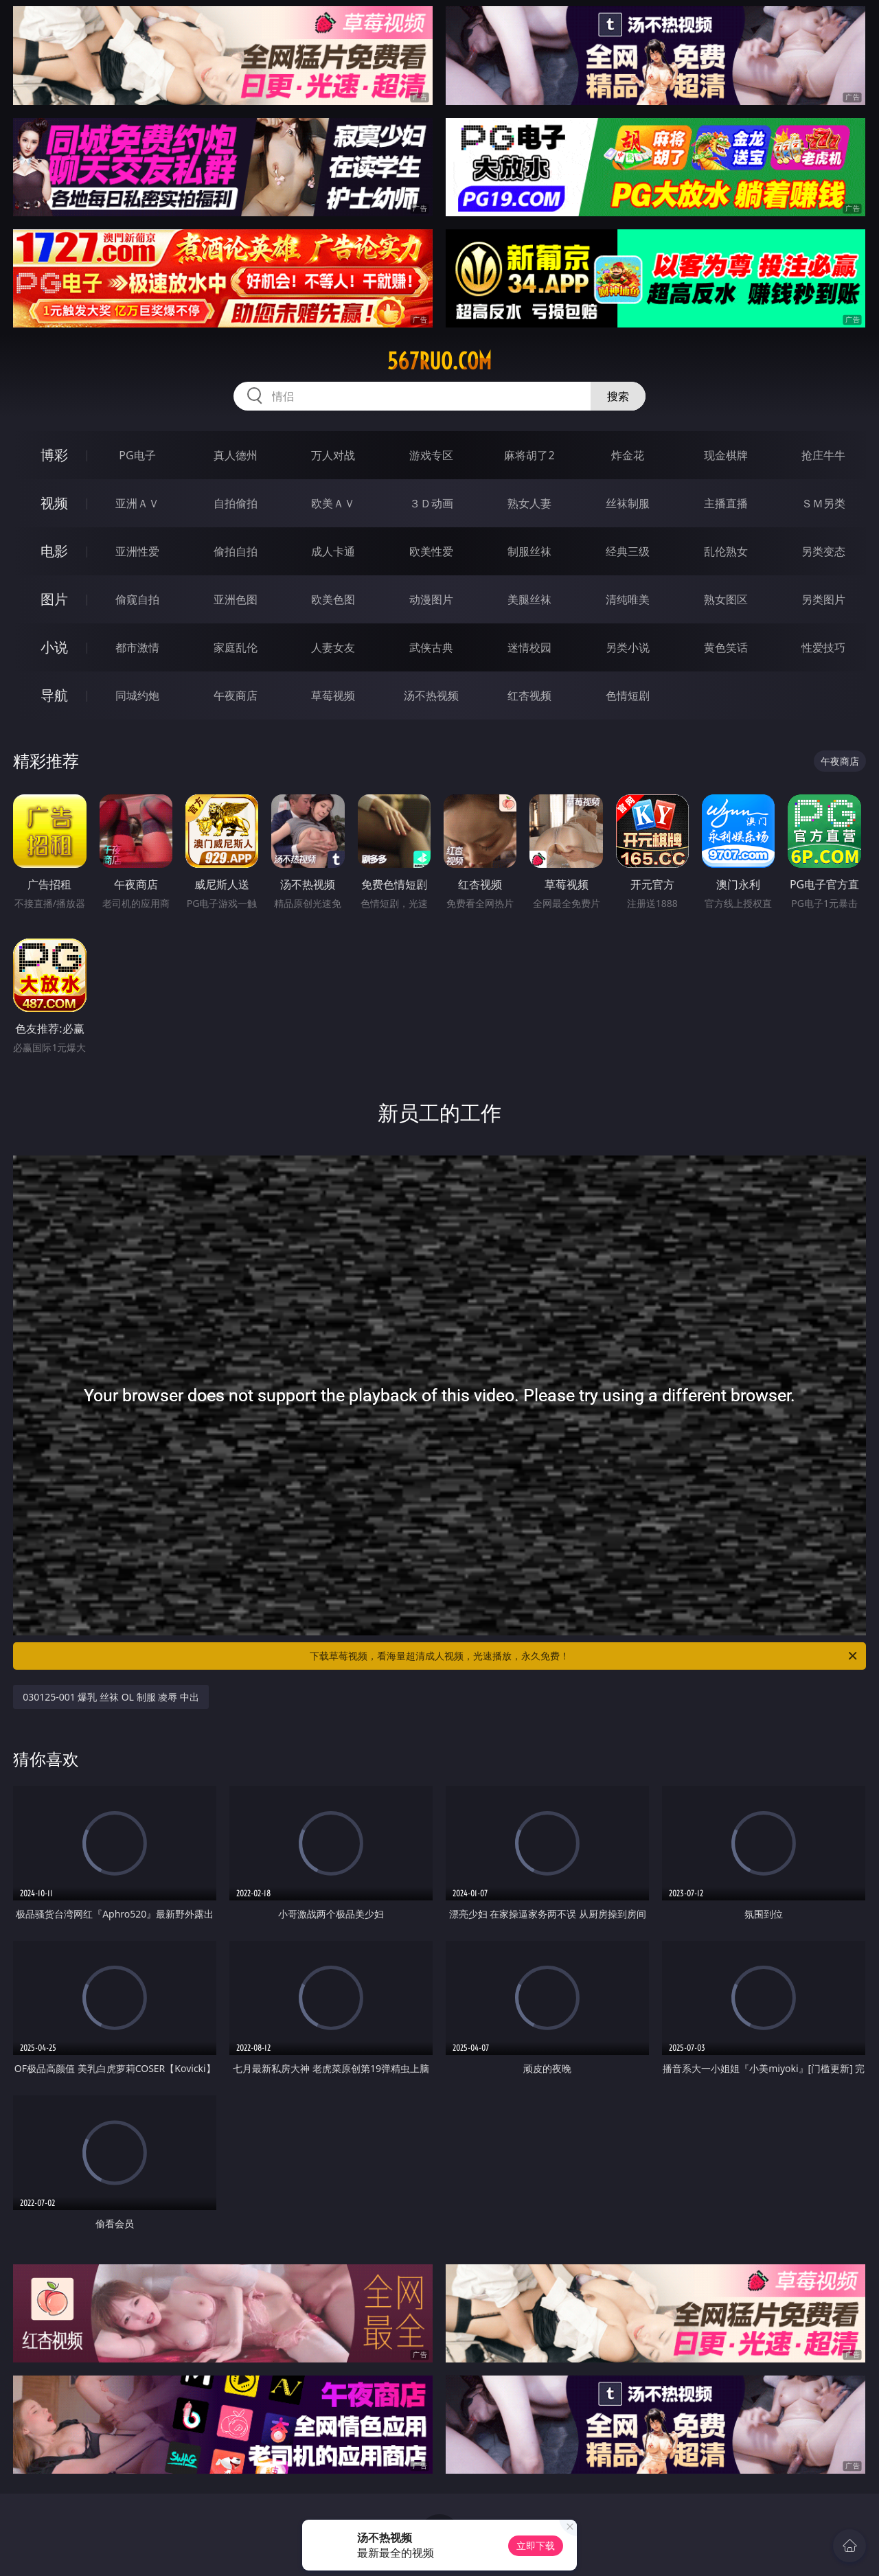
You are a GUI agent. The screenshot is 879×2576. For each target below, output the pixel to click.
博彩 (54, 455)
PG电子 (137, 455)
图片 (54, 599)
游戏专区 (431, 455)
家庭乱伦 (236, 647)
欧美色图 (333, 599)
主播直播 (726, 503)
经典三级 (628, 551)
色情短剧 (628, 695)
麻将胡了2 (529, 455)
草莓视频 (333, 695)
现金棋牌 (726, 455)
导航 (54, 695)
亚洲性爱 (137, 551)
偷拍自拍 (236, 551)
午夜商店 (236, 695)
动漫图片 (431, 599)
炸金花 (627, 455)
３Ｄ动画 (431, 503)
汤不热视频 (431, 695)
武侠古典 (431, 647)
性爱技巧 (823, 647)
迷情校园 (529, 647)
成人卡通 (333, 551)
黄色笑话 (726, 647)
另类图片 (823, 599)
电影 (54, 551)
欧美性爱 (431, 551)
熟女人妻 (529, 503)
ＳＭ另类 (823, 503)
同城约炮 (137, 695)
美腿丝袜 (529, 599)
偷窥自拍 (137, 599)
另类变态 (823, 551)
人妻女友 (333, 647)
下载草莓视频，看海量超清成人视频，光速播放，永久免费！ (584, 1656)
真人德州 (236, 455)
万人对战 (333, 455)
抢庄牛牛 (823, 455)
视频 (54, 503)
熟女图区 (726, 599)
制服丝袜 (529, 551)
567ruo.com (439, 361)
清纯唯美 (628, 599)
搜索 (618, 396)
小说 (54, 647)
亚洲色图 (236, 599)
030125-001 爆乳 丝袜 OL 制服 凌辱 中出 (111, 1696)
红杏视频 (529, 695)
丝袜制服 (628, 503)
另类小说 (628, 647)
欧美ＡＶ (333, 503)
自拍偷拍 (236, 503)
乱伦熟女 (726, 551)
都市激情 (137, 647)
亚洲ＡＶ (137, 503)
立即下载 (535, 2545)
